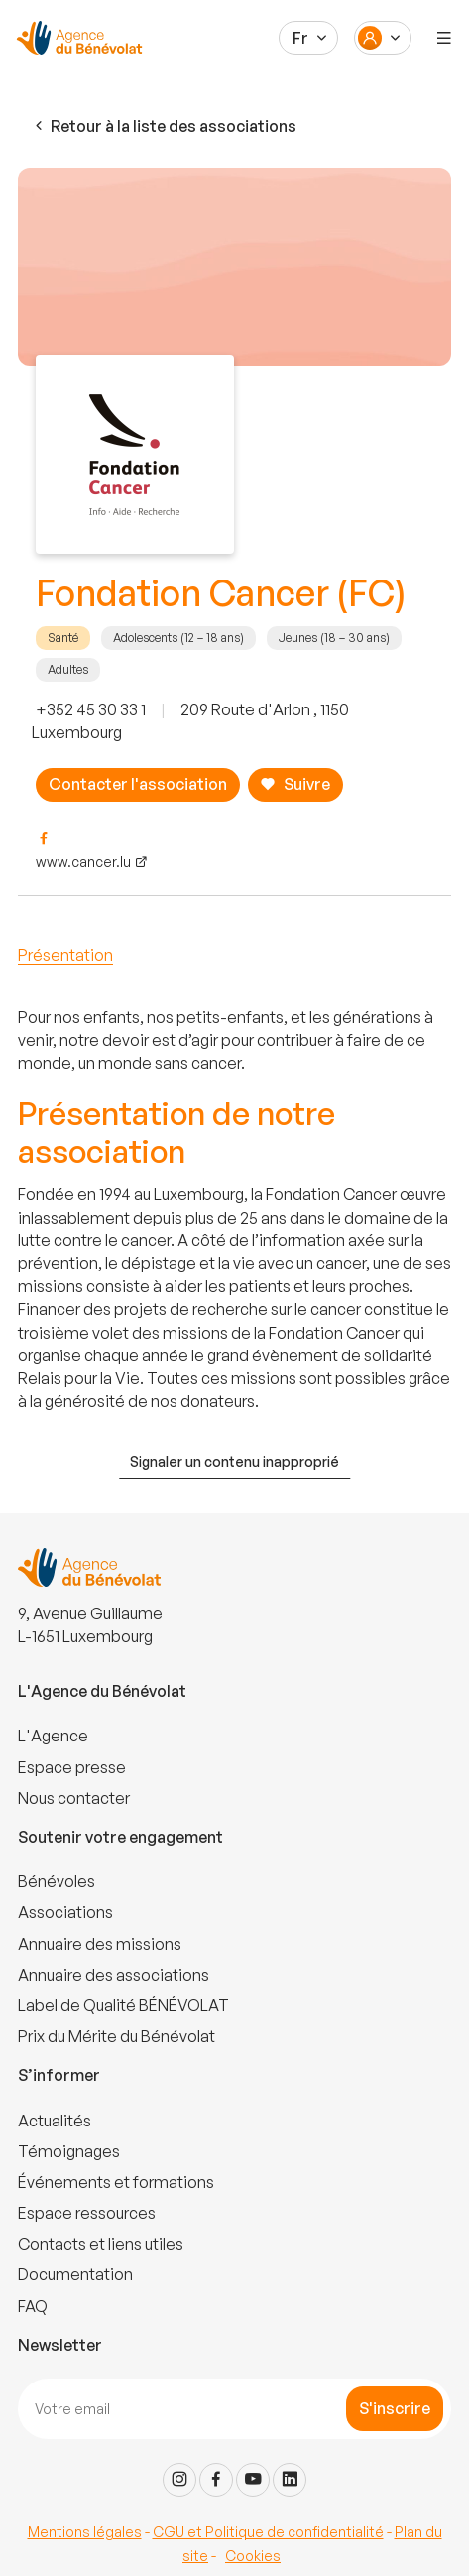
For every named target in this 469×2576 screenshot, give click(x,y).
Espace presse (72, 1767)
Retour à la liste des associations (163, 126)
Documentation (75, 2274)
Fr (300, 38)
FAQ (33, 2306)
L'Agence (53, 1735)
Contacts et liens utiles (100, 2244)
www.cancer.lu (83, 861)
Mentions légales (85, 2531)
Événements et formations (116, 2182)
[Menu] (444, 38)
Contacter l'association (138, 784)
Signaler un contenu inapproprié (234, 1461)
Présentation (65, 955)
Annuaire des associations (113, 1975)
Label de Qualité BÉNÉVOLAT (123, 2005)
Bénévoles (56, 1881)
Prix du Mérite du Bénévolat (116, 2036)
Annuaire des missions (99, 1944)
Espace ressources (87, 2213)
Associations (65, 1912)
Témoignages (69, 2151)
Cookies (253, 2555)
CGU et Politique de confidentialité (268, 2531)
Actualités (54, 2120)
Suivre (295, 784)
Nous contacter (74, 1798)
